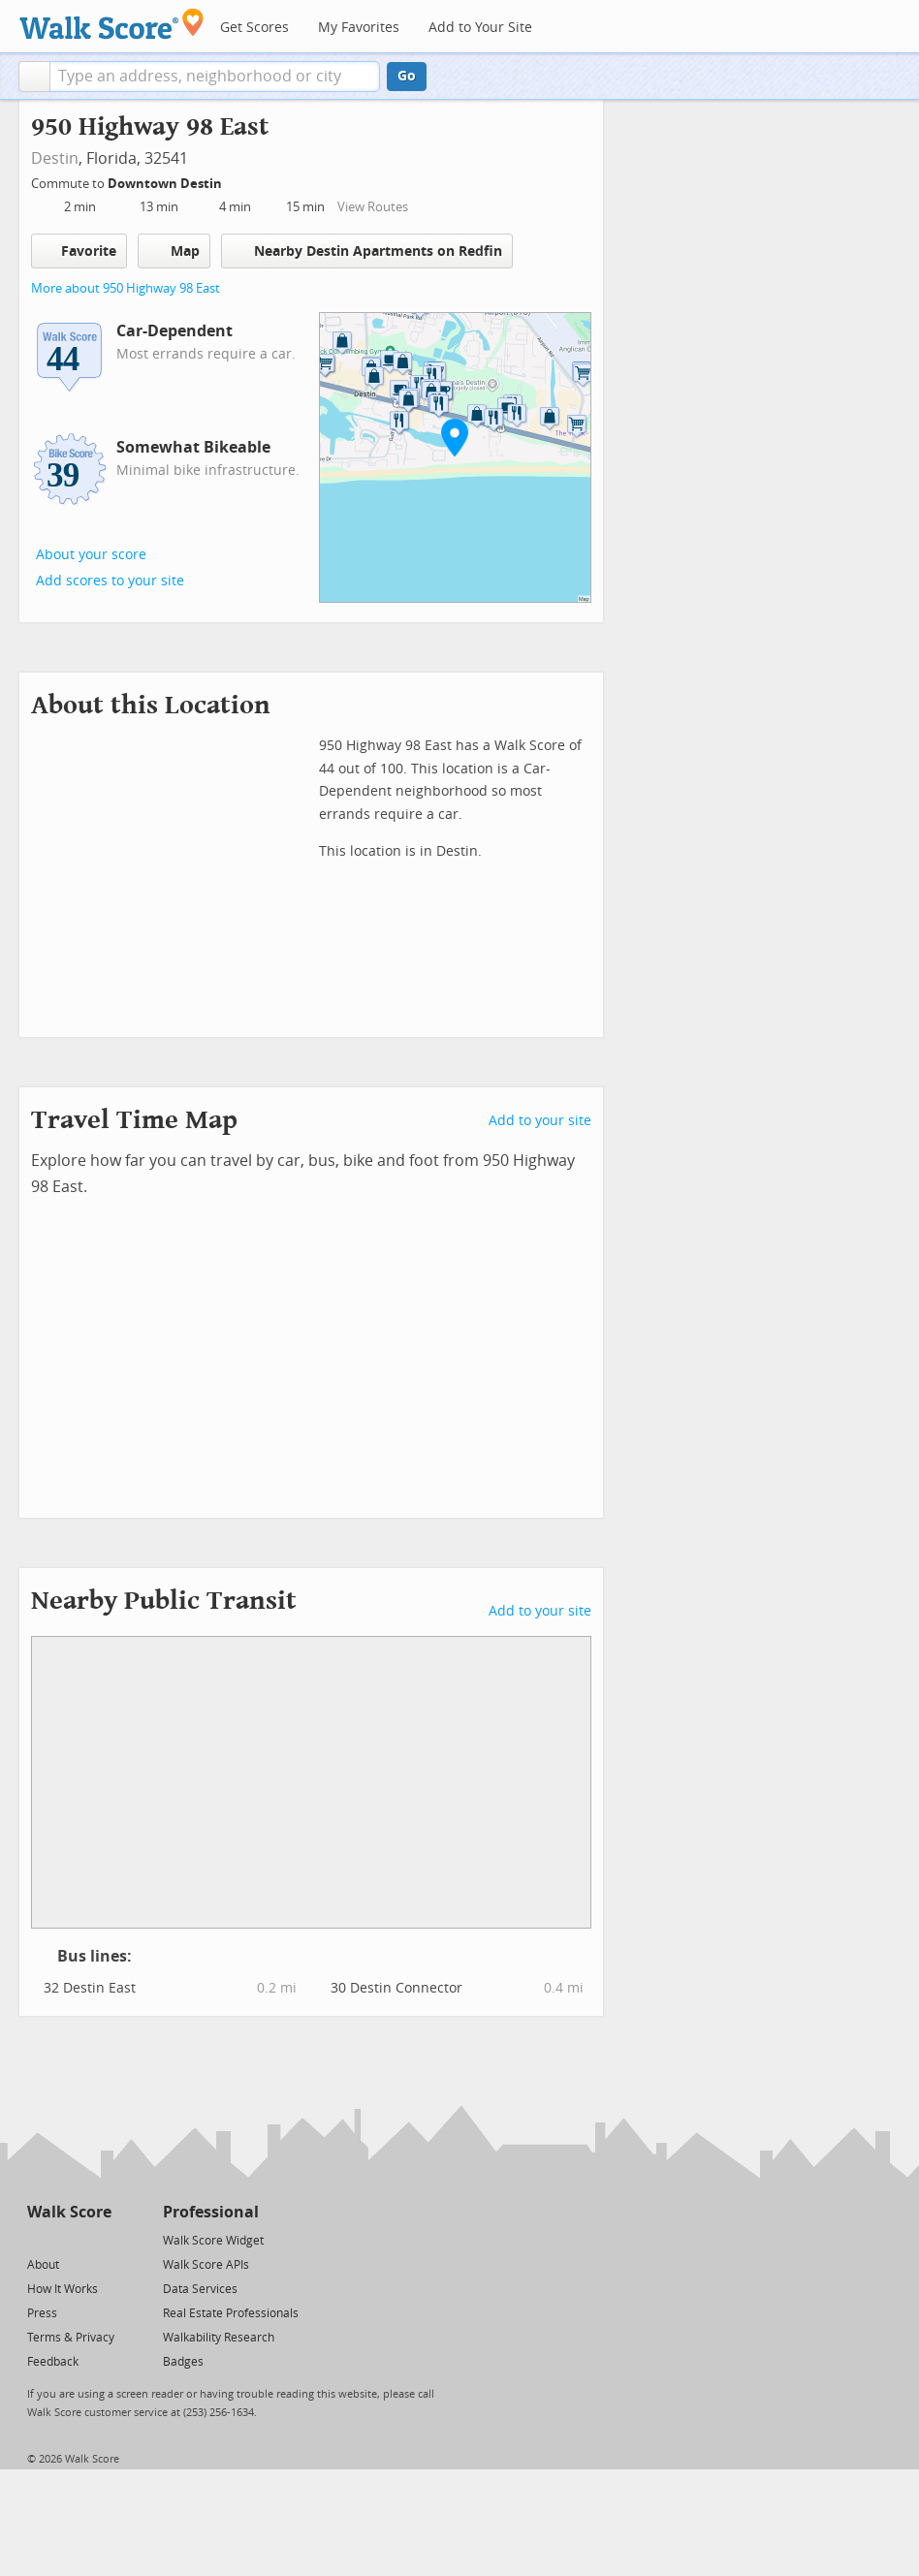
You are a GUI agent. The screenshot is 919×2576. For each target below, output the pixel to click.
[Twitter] (38, 2239)
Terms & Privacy (70, 2337)
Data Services (200, 2289)
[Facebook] (68, 2239)
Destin (55, 158)
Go (406, 76)
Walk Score (69, 2212)
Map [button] (174, 251)
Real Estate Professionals (231, 2313)
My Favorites (358, 27)
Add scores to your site (110, 581)
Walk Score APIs (206, 2265)
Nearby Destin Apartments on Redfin (367, 250)
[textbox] (214, 76)
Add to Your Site (480, 27)
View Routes (372, 207)
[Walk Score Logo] (112, 24)
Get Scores (254, 27)
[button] (34, 76)
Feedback (53, 2362)
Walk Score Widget (213, 2240)
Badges (183, 2362)
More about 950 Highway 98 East (125, 288)
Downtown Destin (166, 183)
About (43, 2265)
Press (42, 2313)
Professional (211, 2212)
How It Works (62, 2289)
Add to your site (540, 1121)
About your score (91, 555)
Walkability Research (218, 2337)
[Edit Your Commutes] (234, 181)
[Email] (98, 2239)
